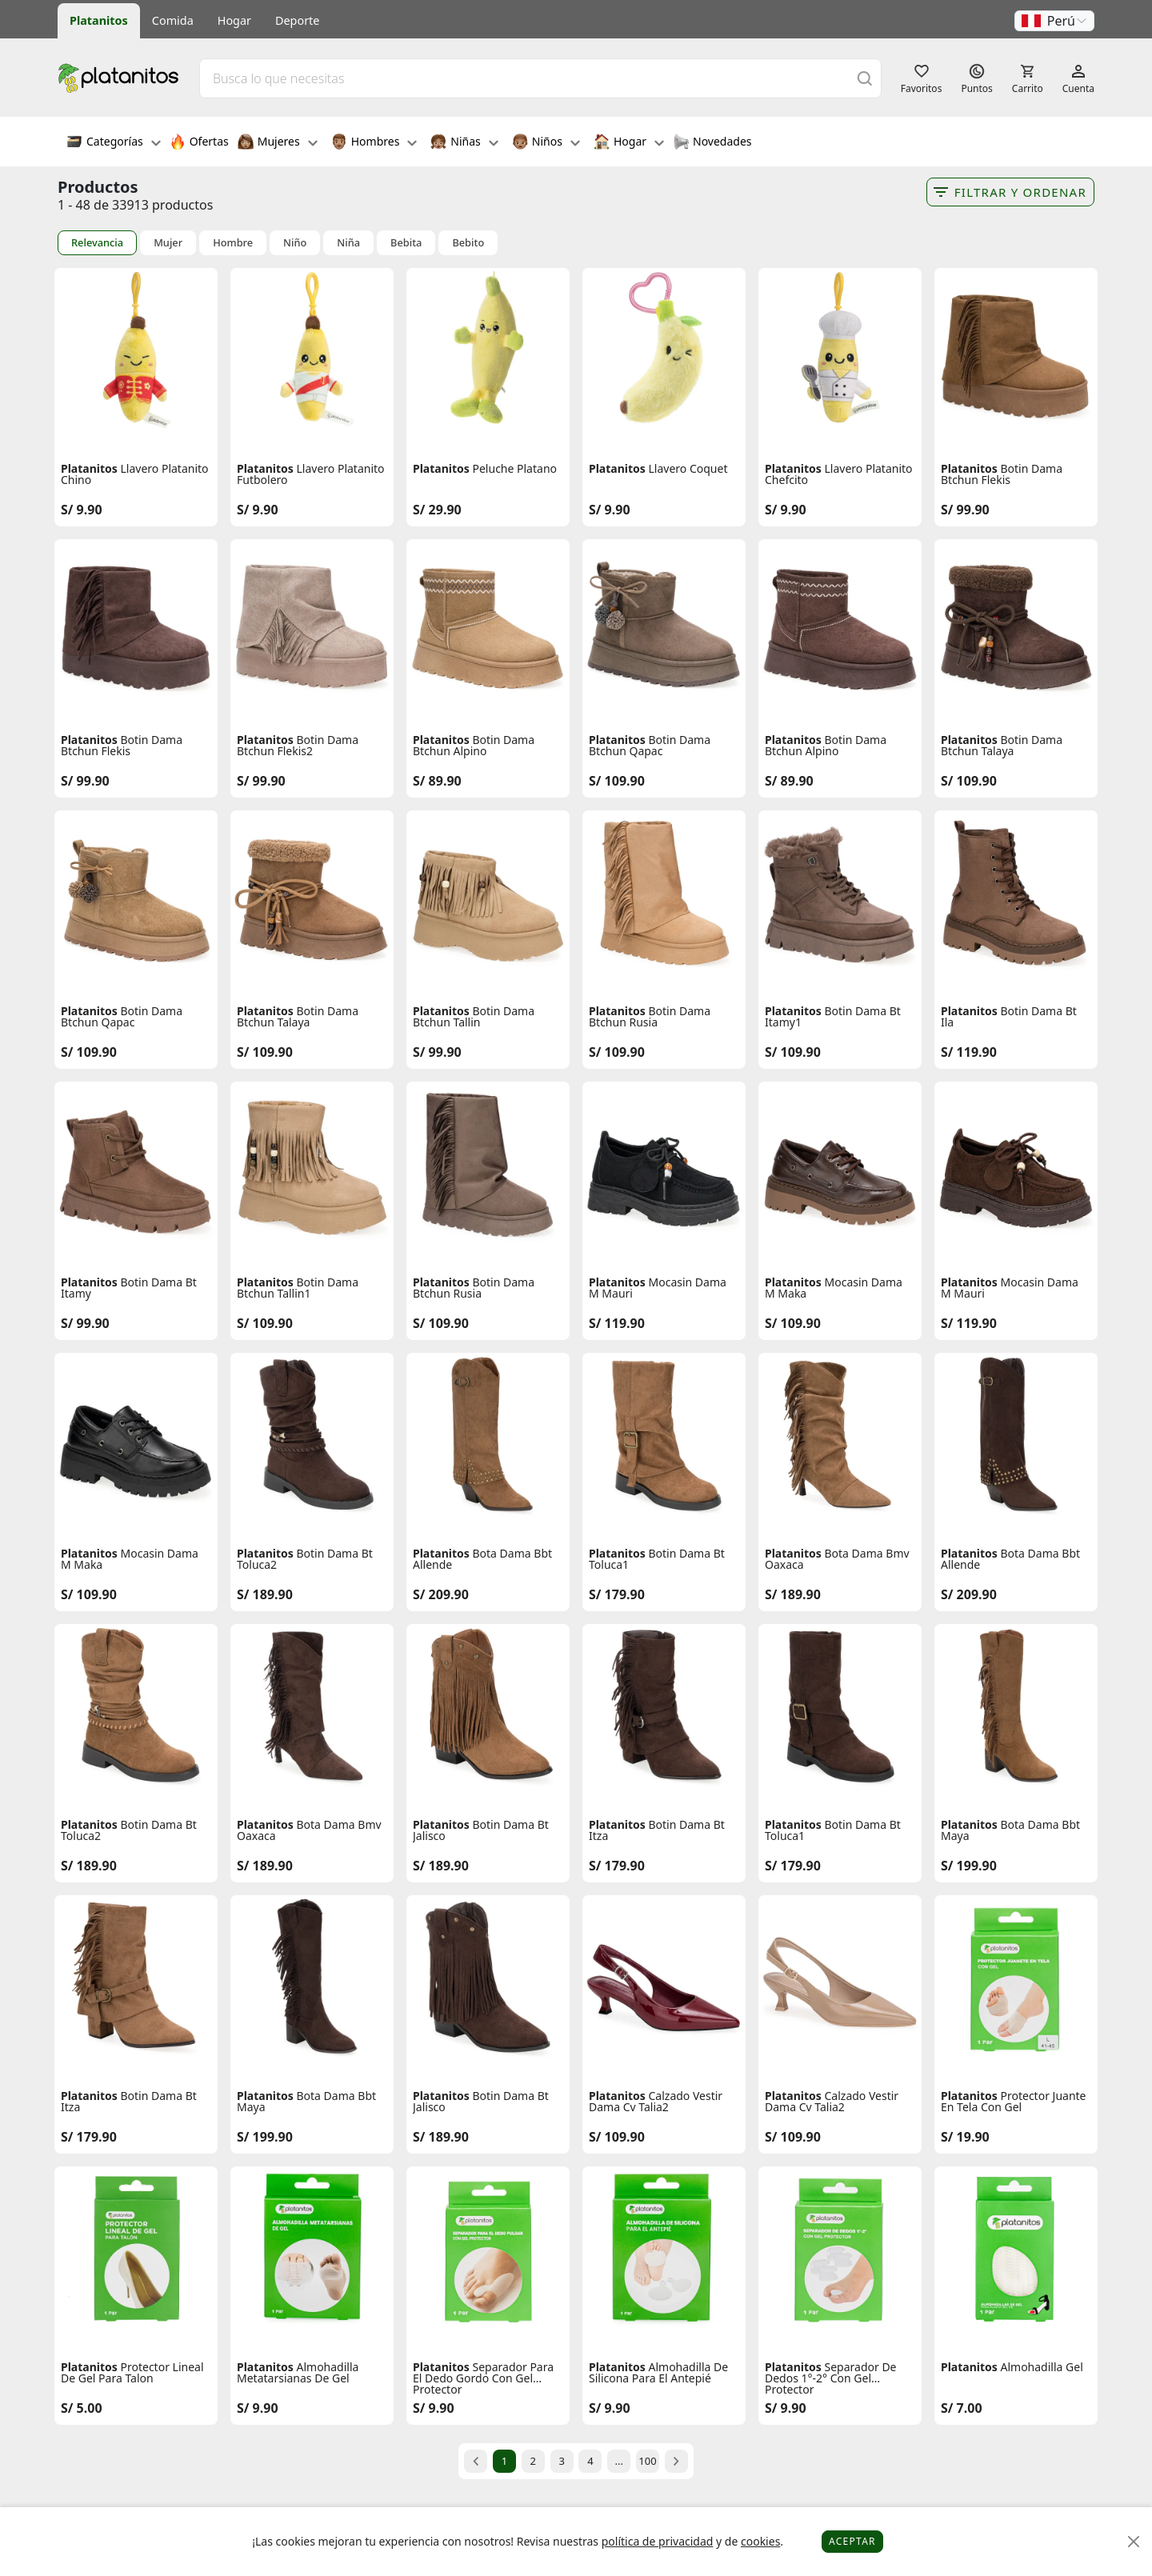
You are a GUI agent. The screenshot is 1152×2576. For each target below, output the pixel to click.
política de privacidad (658, 2541)
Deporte (297, 20)
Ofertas (199, 143)
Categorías (113, 143)
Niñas (464, 143)
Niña (348, 243)
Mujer (168, 243)
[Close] (1134, 2542)
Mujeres (278, 143)
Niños (546, 143)
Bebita (406, 243)
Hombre (233, 243)
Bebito (468, 243)
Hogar (234, 20)
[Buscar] (865, 78)
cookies (760, 2541)
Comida (173, 20)
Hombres (374, 143)
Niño (294, 243)
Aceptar (852, 2541)
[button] (1054, 20)
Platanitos (99, 20)
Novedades (712, 143)
